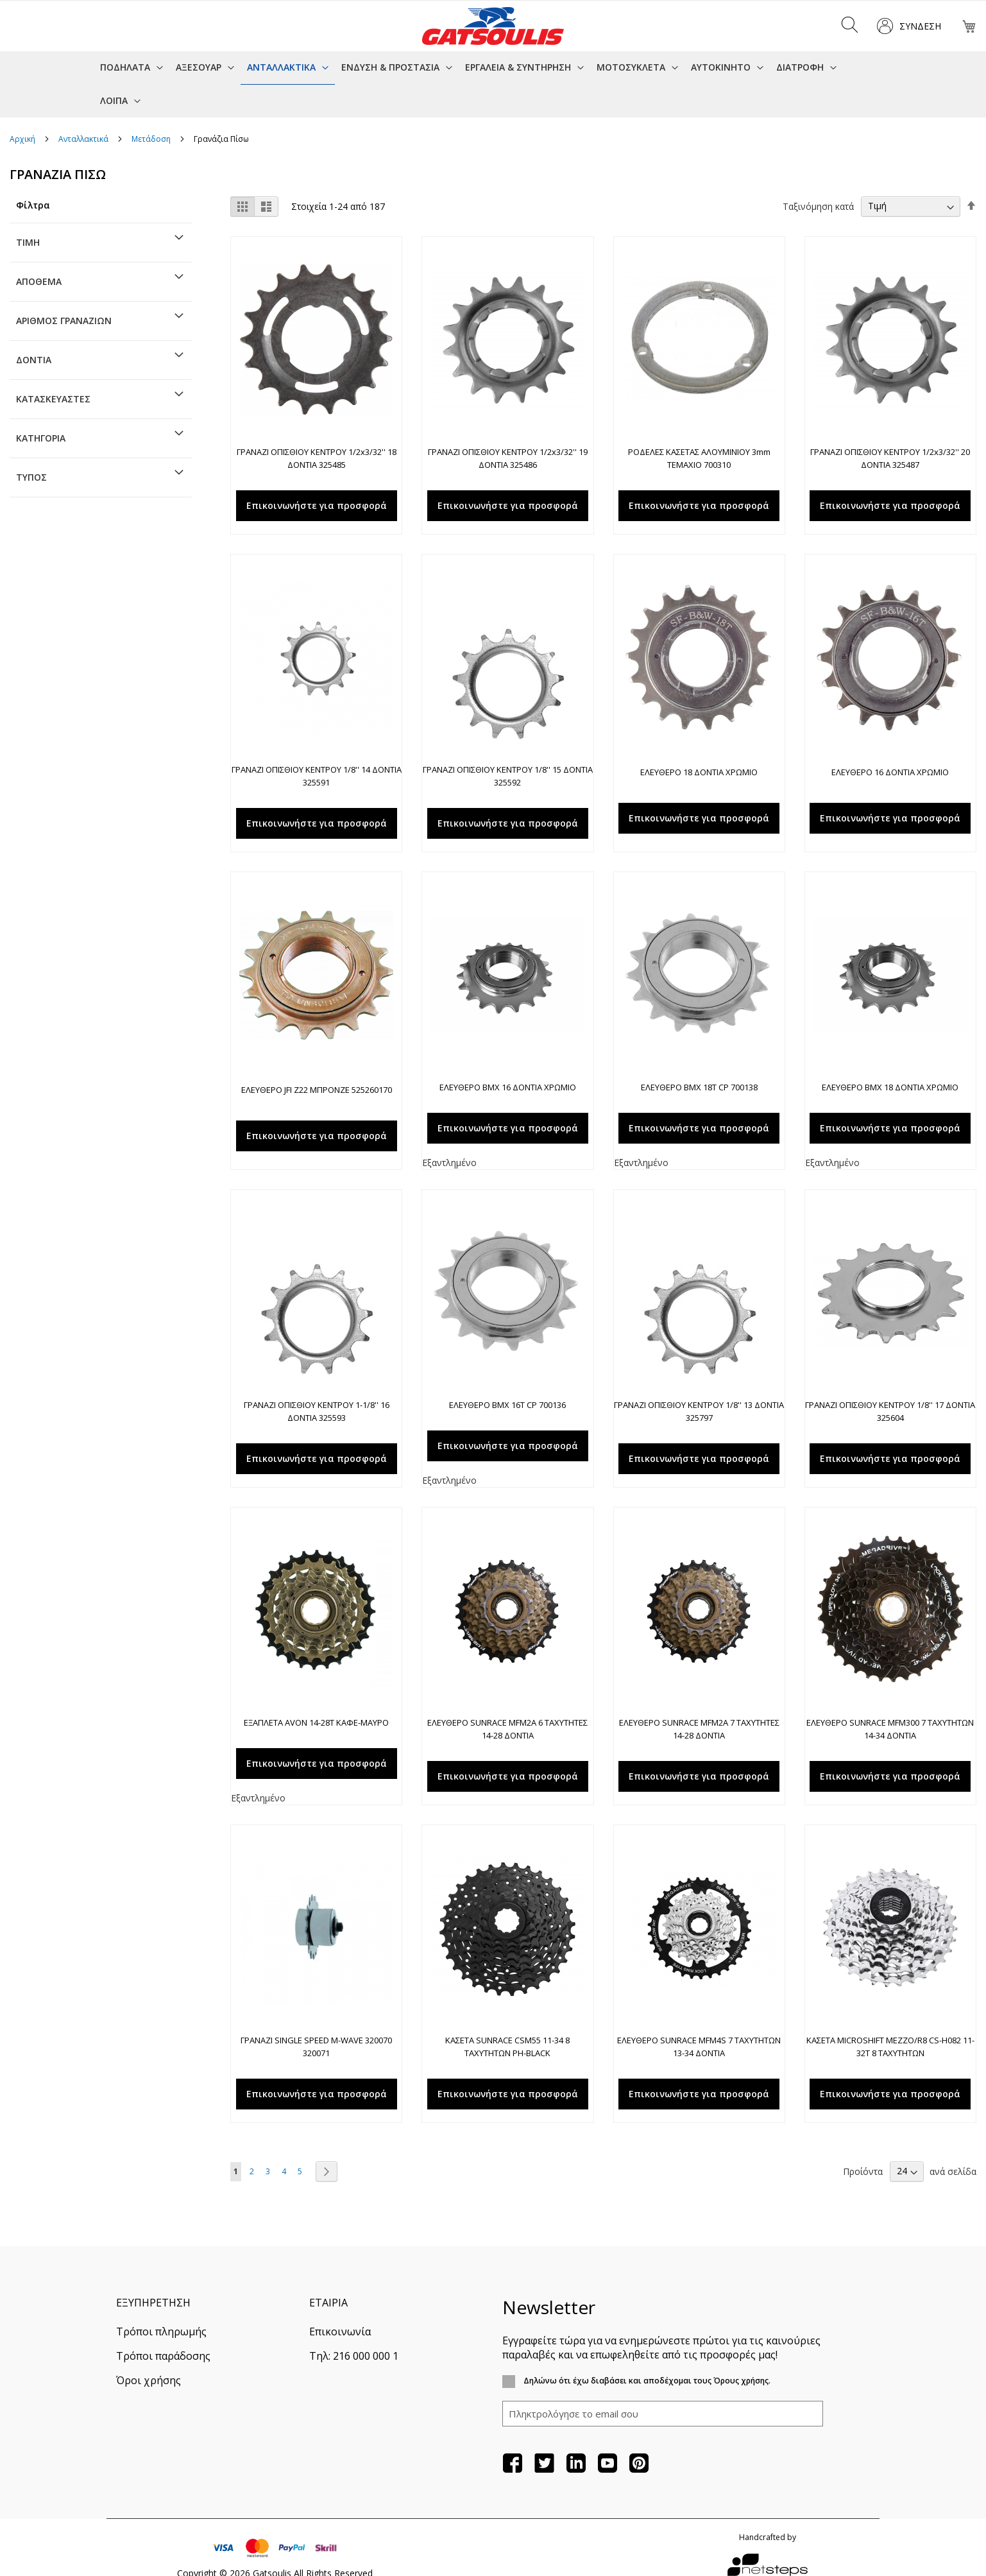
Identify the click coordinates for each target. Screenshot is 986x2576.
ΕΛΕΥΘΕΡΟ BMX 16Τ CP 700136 (507, 1405)
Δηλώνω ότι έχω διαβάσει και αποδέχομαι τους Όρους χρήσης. (646, 2380)
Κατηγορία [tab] (40, 438)
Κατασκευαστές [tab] (53, 399)
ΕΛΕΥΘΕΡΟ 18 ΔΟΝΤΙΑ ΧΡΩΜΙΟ (699, 772)
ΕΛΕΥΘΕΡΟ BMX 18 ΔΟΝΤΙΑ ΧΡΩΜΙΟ (890, 1087)
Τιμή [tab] (28, 242)
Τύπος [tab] (31, 477)
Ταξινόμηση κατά (818, 206)
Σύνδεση (920, 26)
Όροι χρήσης (148, 2380)
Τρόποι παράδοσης (163, 2356)
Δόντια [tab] (33, 360)
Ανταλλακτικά (84, 138)
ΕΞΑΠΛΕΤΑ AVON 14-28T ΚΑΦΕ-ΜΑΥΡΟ (316, 1722)
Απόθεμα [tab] (39, 281)
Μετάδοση (152, 138)
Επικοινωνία (340, 2331)
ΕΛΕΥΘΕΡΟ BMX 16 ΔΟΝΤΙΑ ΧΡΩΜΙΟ (507, 1087)
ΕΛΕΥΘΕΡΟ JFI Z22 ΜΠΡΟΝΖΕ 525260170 (316, 1089)
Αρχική (23, 138)
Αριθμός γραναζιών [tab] (64, 320)
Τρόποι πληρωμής (161, 2331)
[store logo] (492, 26)
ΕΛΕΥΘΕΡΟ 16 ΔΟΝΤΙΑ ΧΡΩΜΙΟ (890, 772)
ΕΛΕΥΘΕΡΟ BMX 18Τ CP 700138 (699, 1087)
